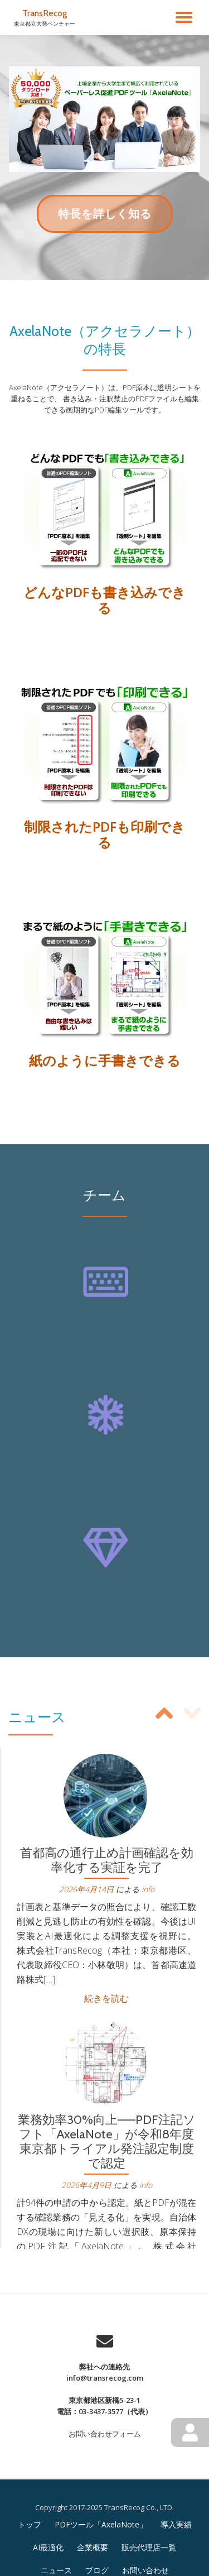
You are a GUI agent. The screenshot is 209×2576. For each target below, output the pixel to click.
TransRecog (44, 13)
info (148, 1889)
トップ (29, 2524)
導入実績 (176, 2524)
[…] (49, 1979)
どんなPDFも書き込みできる (104, 600)
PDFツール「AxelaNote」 (101, 2524)
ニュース (56, 2570)
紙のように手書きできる (105, 1060)
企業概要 (92, 2547)
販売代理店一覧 (148, 2547)
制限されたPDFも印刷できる (104, 834)
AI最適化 (48, 2547)
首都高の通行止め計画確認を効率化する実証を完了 (106, 1860)
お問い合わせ (145, 2570)
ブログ (97, 2570)
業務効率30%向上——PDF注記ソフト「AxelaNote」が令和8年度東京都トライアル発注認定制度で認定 (107, 2141)
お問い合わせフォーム (105, 2434)
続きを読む (106, 1998)
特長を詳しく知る (104, 218)
